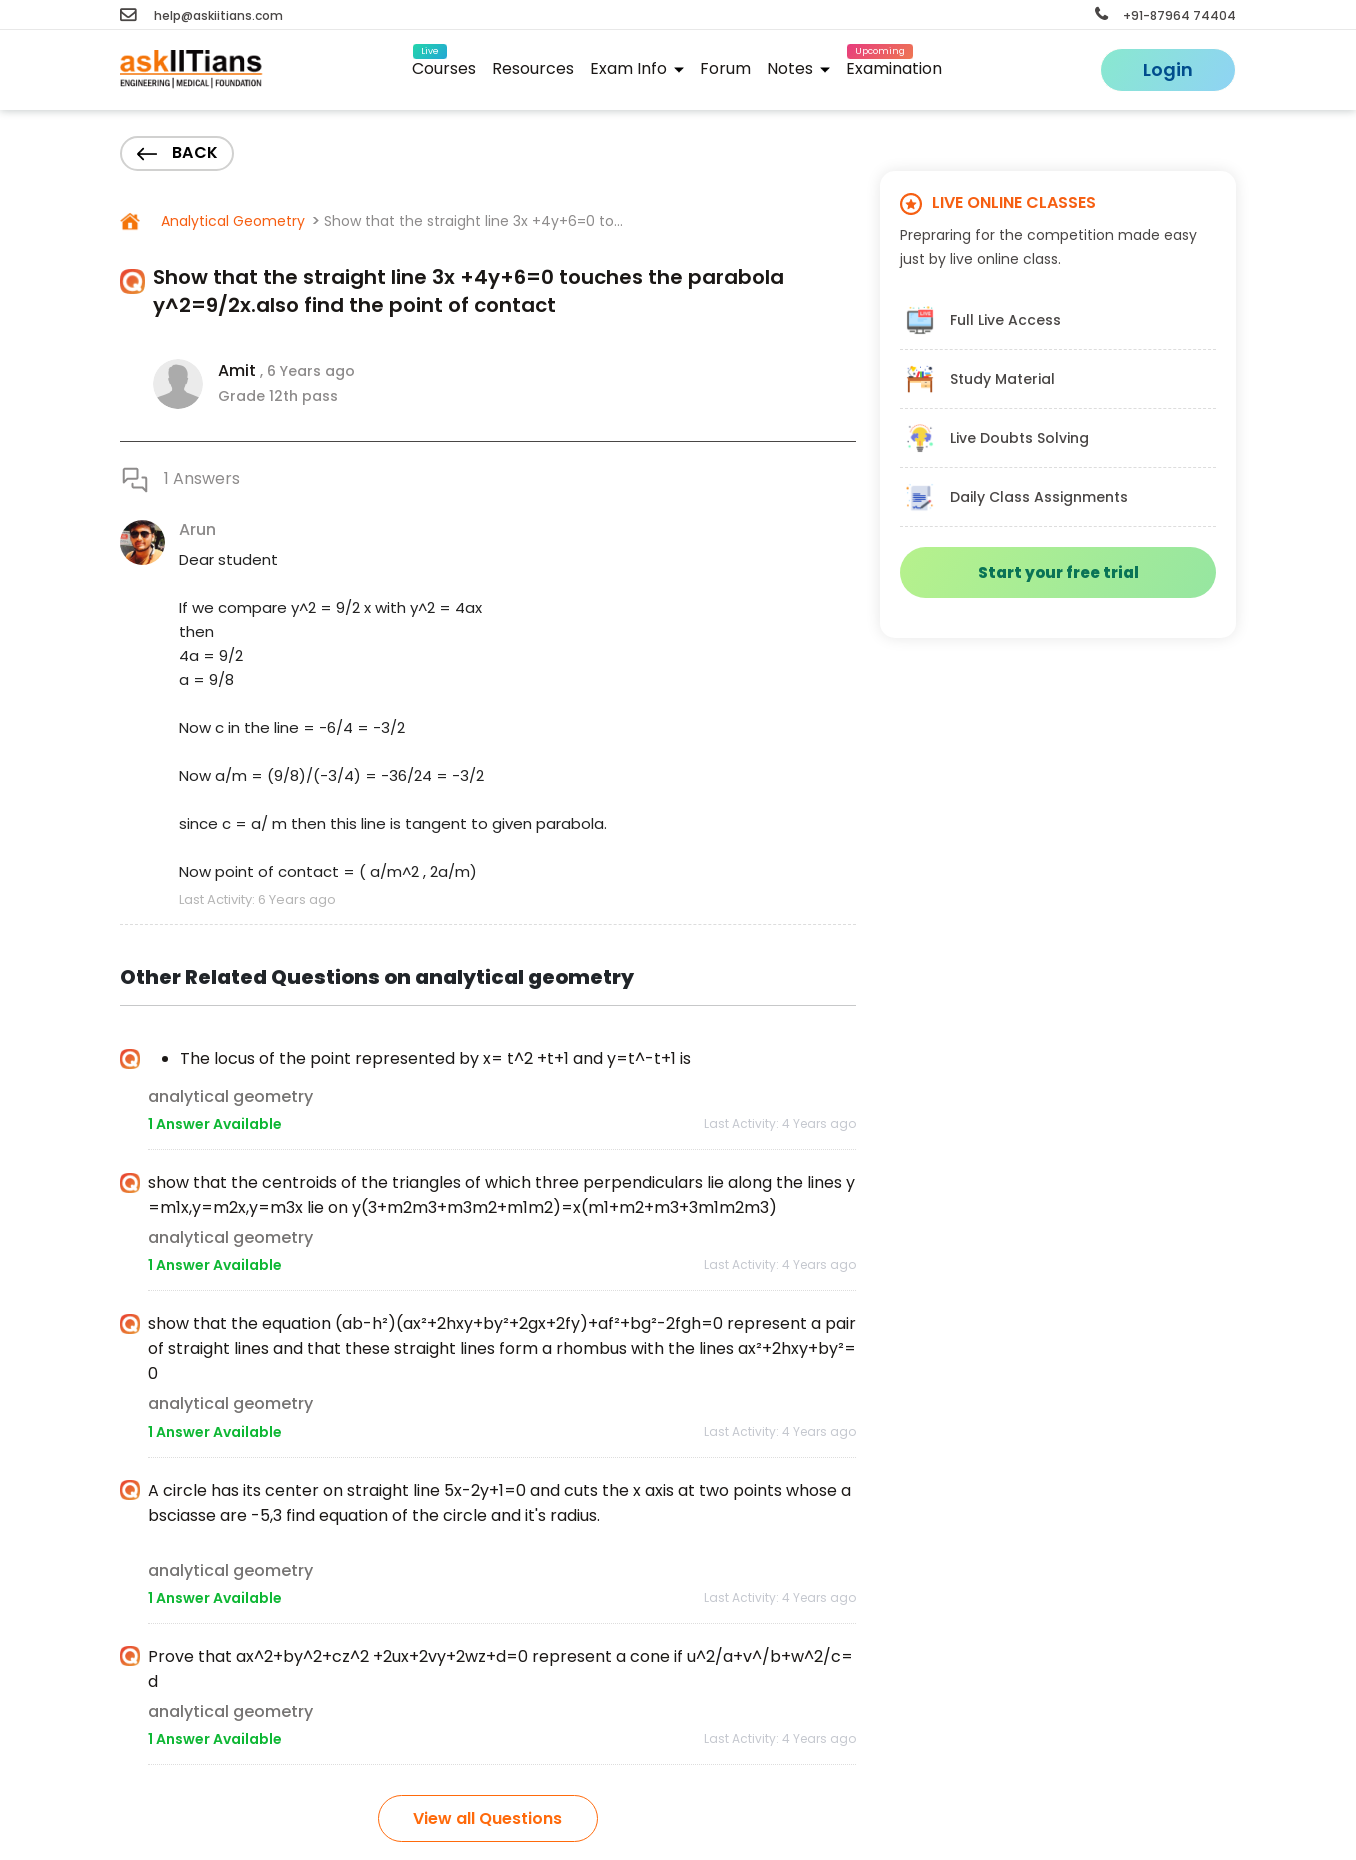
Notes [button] (798, 68)
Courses (444, 65)
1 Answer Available (215, 1124)
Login (1168, 69)
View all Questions (487, 1818)
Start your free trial (1058, 572)
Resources (533, 68)
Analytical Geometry (231, 221)
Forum (725, 68)
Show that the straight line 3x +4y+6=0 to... (473, 221)
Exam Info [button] (637, 68)
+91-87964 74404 (1165, 15)
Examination (894, 65)
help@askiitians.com (201, 15)
